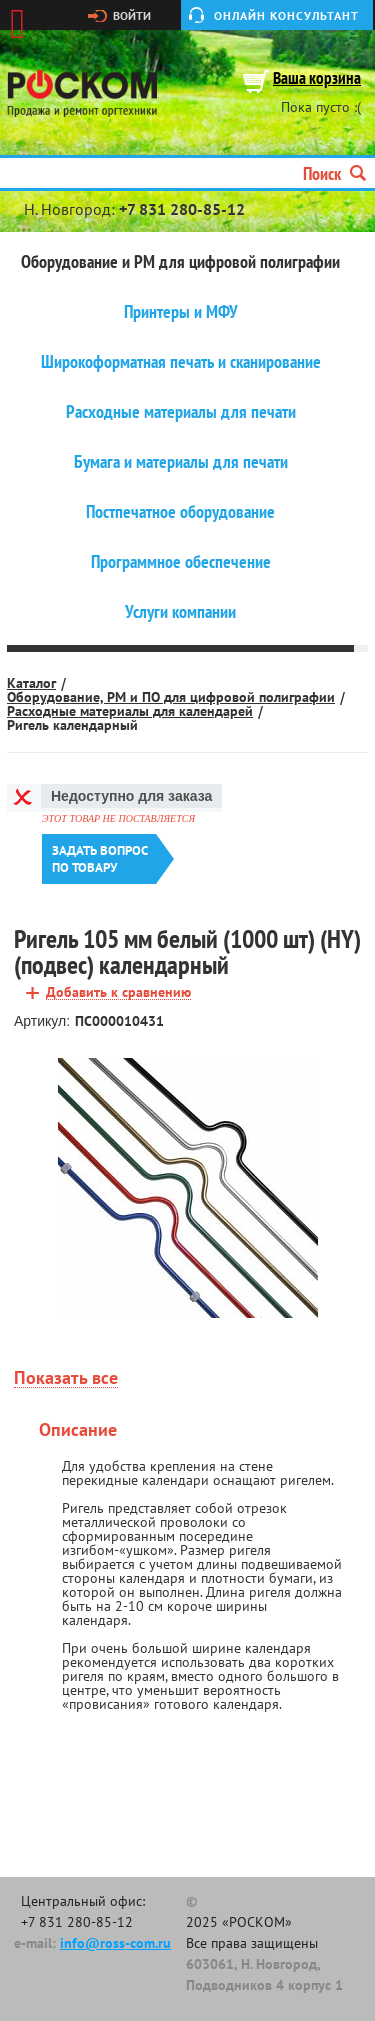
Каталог (31, 683)
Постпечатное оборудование (180, 512)
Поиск (334, 173)
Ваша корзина (317, 79)
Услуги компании (180, 612)
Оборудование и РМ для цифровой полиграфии (180, 262)
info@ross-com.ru (115, 1943)
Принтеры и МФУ (181, 312)
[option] (187, 1188)
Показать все (66, 1378)
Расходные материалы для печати (181, 412)
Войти (132, 16)
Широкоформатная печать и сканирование (181, 362)
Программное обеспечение (181, 562)
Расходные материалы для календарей (130, 711)
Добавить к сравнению (118, 992)
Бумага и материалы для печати (181, 462)
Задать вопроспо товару (100, 859)
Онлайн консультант (286, 15)
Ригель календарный (72, 725)
